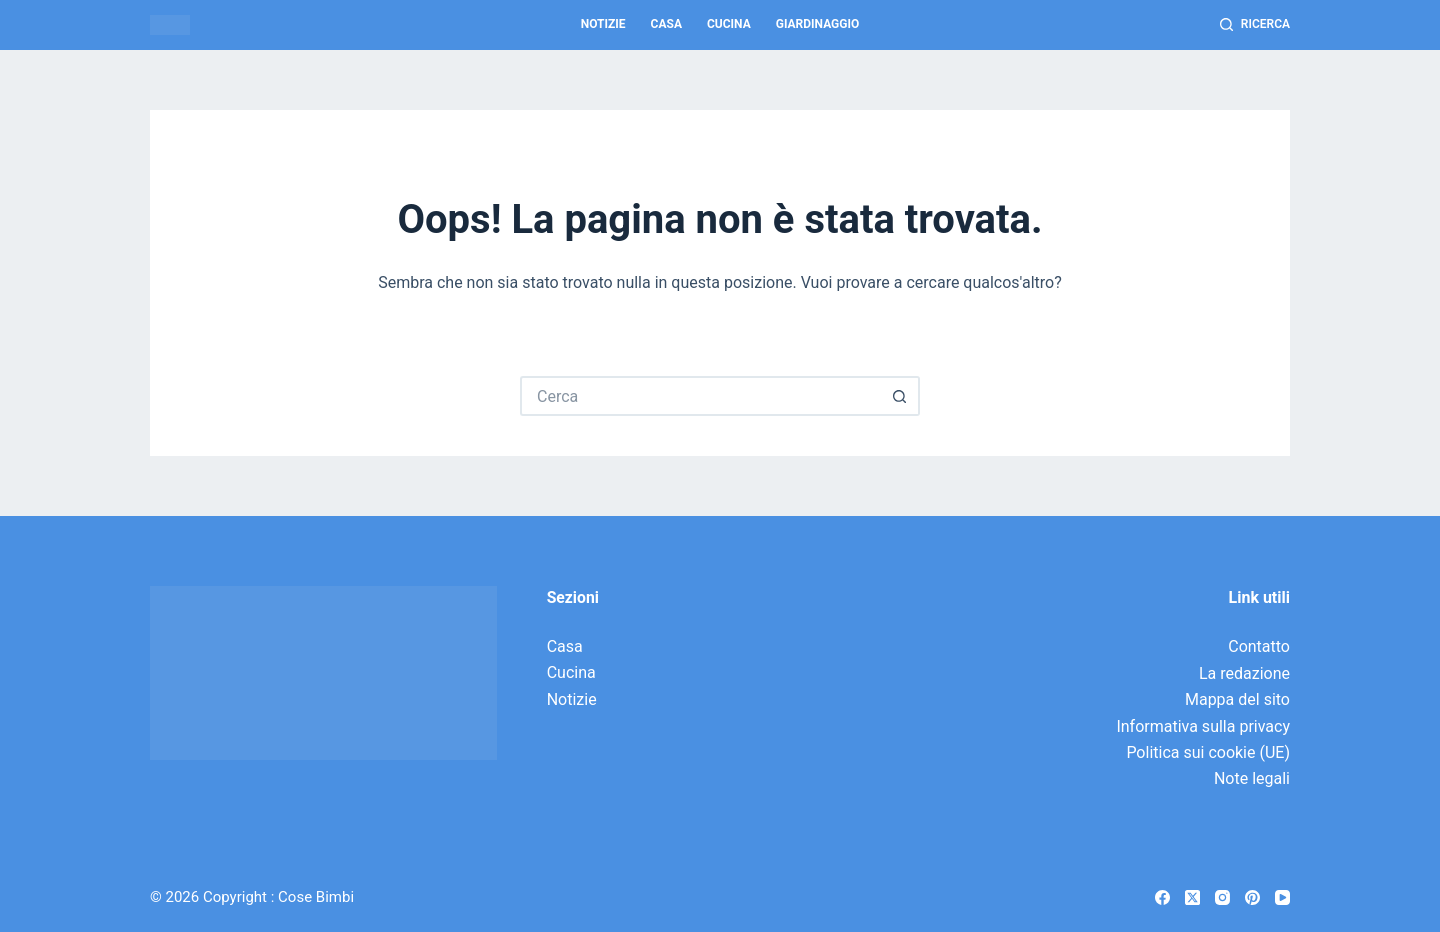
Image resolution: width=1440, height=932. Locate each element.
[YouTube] (1282, 897)
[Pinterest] (1252, 897)
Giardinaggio (818, 24)
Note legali (1252, 778)
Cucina (729, 24)
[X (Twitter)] (1192, 897)
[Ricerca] (1255, 25)
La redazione (1244, 673)
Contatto (1259, 646)
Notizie (603, 24)
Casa (666, 24)
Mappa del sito (1237, 699)
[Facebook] (1162, 897)
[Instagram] (1222, 897)
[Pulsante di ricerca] (900, 396)
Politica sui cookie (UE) (1208, 752)
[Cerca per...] (700, 396)
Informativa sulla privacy (1203, 726)
